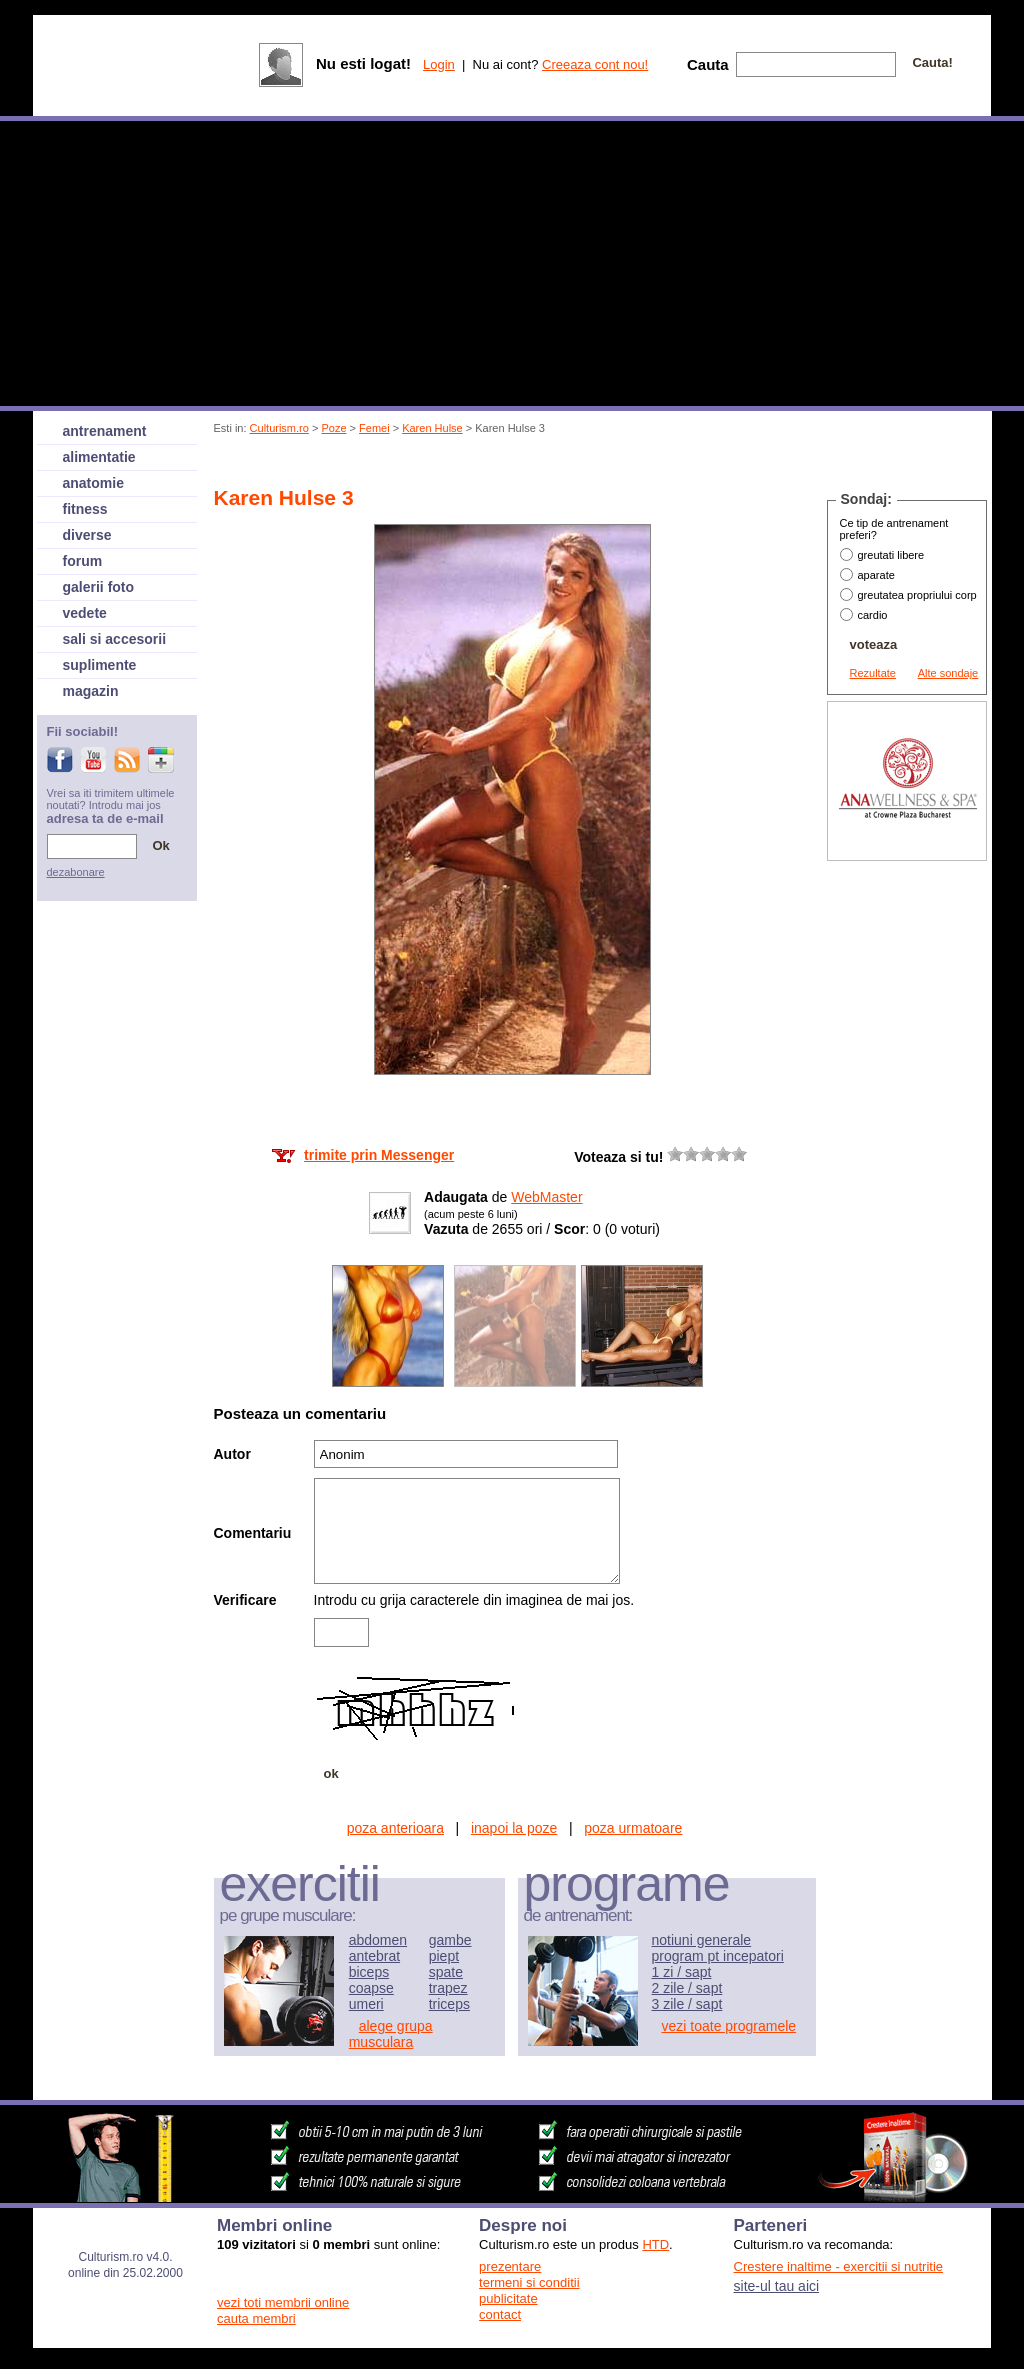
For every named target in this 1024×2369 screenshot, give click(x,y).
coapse (371, 1988)
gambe (450, 1940)
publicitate (508, 2298)
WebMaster (546, 1197)
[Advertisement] (579, 463)
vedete (85, 613)
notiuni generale (702, 1940)
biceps (369, 1972)
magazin (91, 691)
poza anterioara (395, 1828)
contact (500, 2314)
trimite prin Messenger (379, 1155)
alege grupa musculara (391, 2034)
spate (446, 1972)
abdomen (378, 1940)
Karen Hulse (432, 428)
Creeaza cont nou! (595, 64)
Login (439, 64)
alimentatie (99, 457)
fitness (85, 509)
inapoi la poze (514, 1828)
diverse (87, 535)
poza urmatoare (633, 1828)
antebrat (374, 1956)
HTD (655, 2244)
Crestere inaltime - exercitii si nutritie (839, 2266)
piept (444, 1956)
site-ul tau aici (777, 2286)
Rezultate (873, 673)
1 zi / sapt (682, 1972)
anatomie (93, 483)
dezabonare (76, 872)
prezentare (510, 2266)
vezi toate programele (729, 2026)
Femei (374, 428)
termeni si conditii (529, 2282)
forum (83, 561)
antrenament (105, 431)
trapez (448, 1988)
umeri (366, 2004)
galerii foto (99, 587)
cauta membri (256, 2318)
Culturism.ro (279, 428)
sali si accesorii (115, 639)
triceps (449, 2004)
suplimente (100, 665)
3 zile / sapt (687, 2004)
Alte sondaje (948, 673)
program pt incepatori (718, 1956)
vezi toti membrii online (283, 2302)
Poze (333, 428)
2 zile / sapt (687, 1988)
